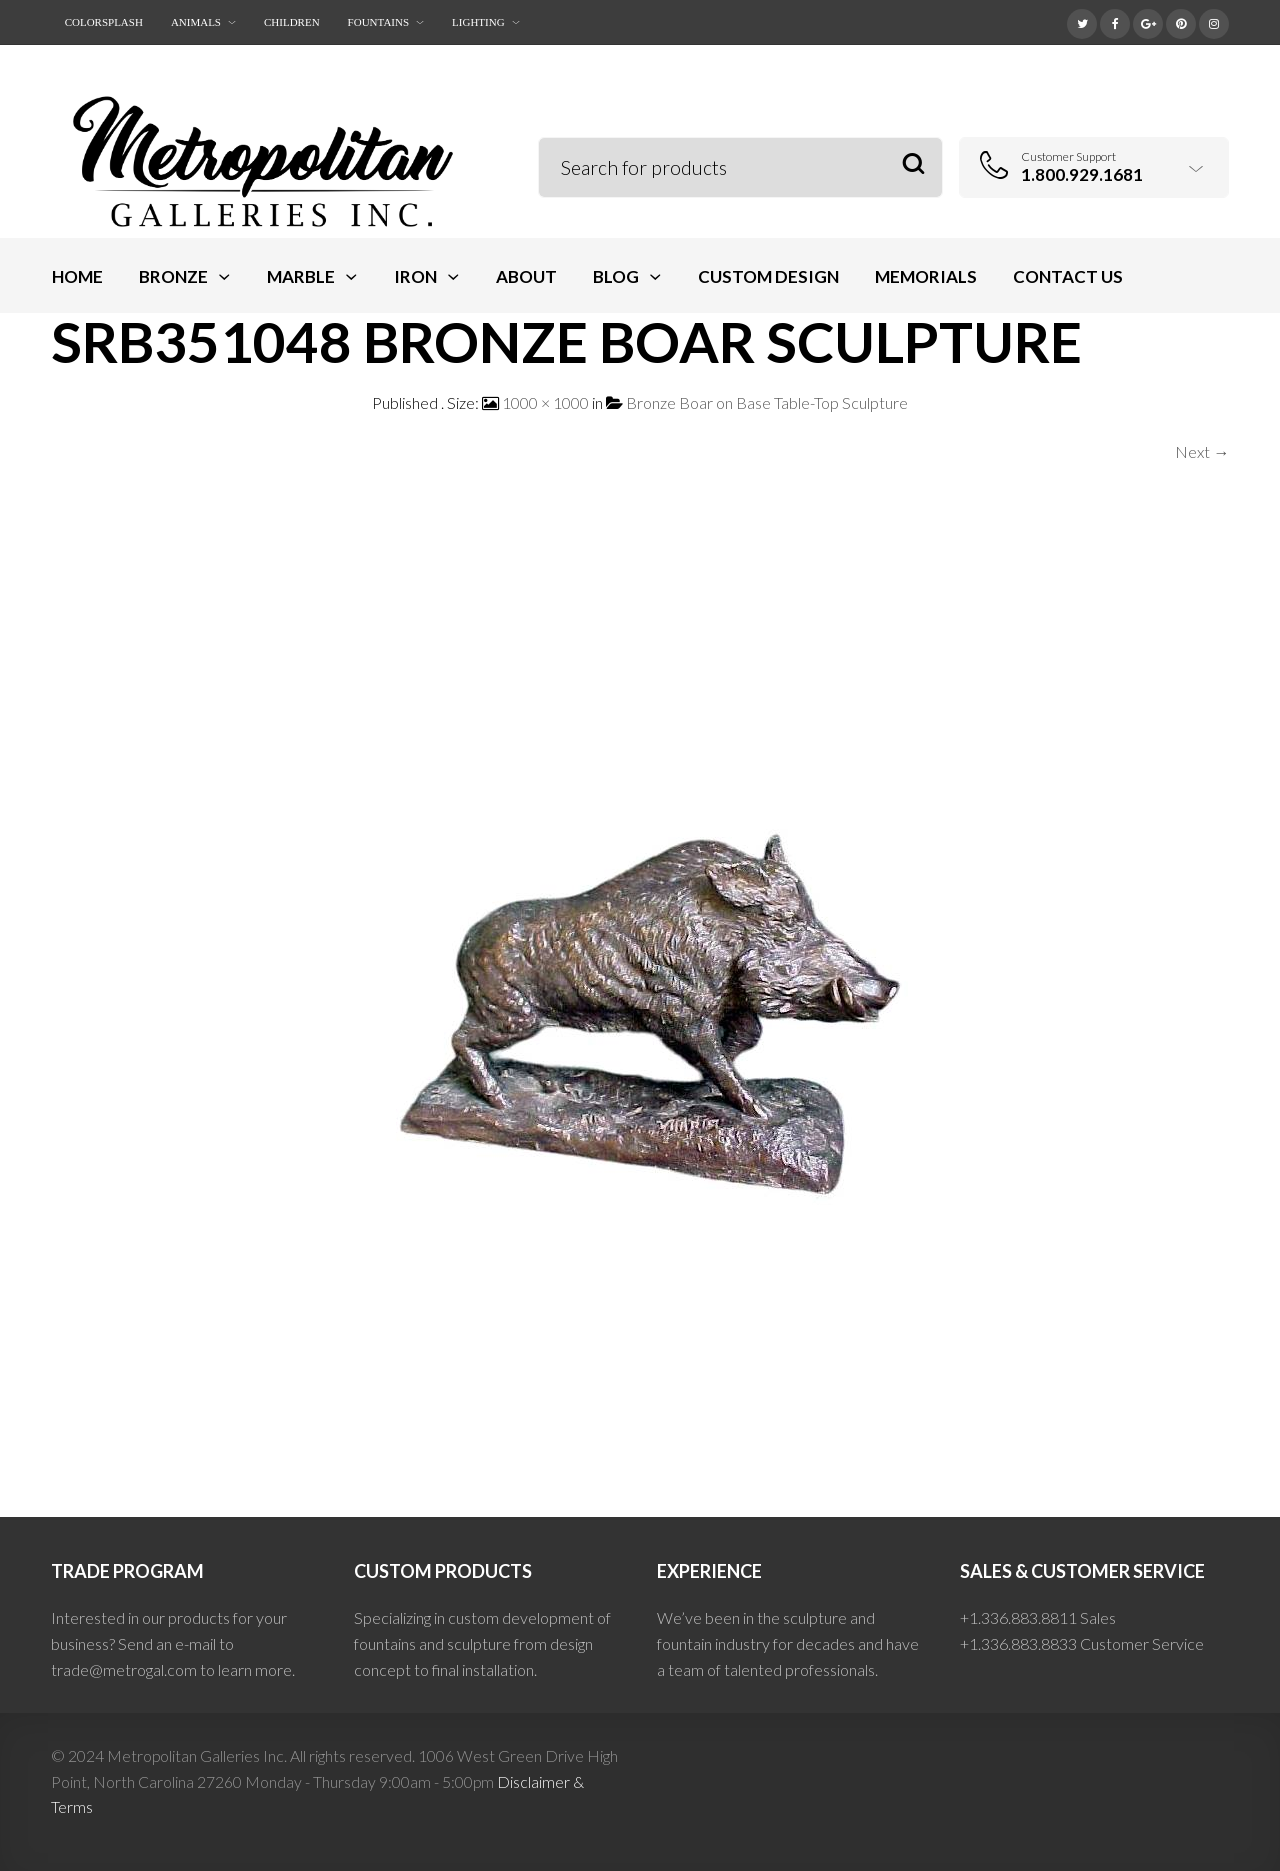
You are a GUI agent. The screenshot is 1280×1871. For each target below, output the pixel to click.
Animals (196, 22)
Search (913, 164)
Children (292, 22)
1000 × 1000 (545, 402)
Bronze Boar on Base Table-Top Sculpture (767, 402)
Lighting (478, 22)
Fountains (378, 22)
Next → (1202, 451)
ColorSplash (104, 22)
